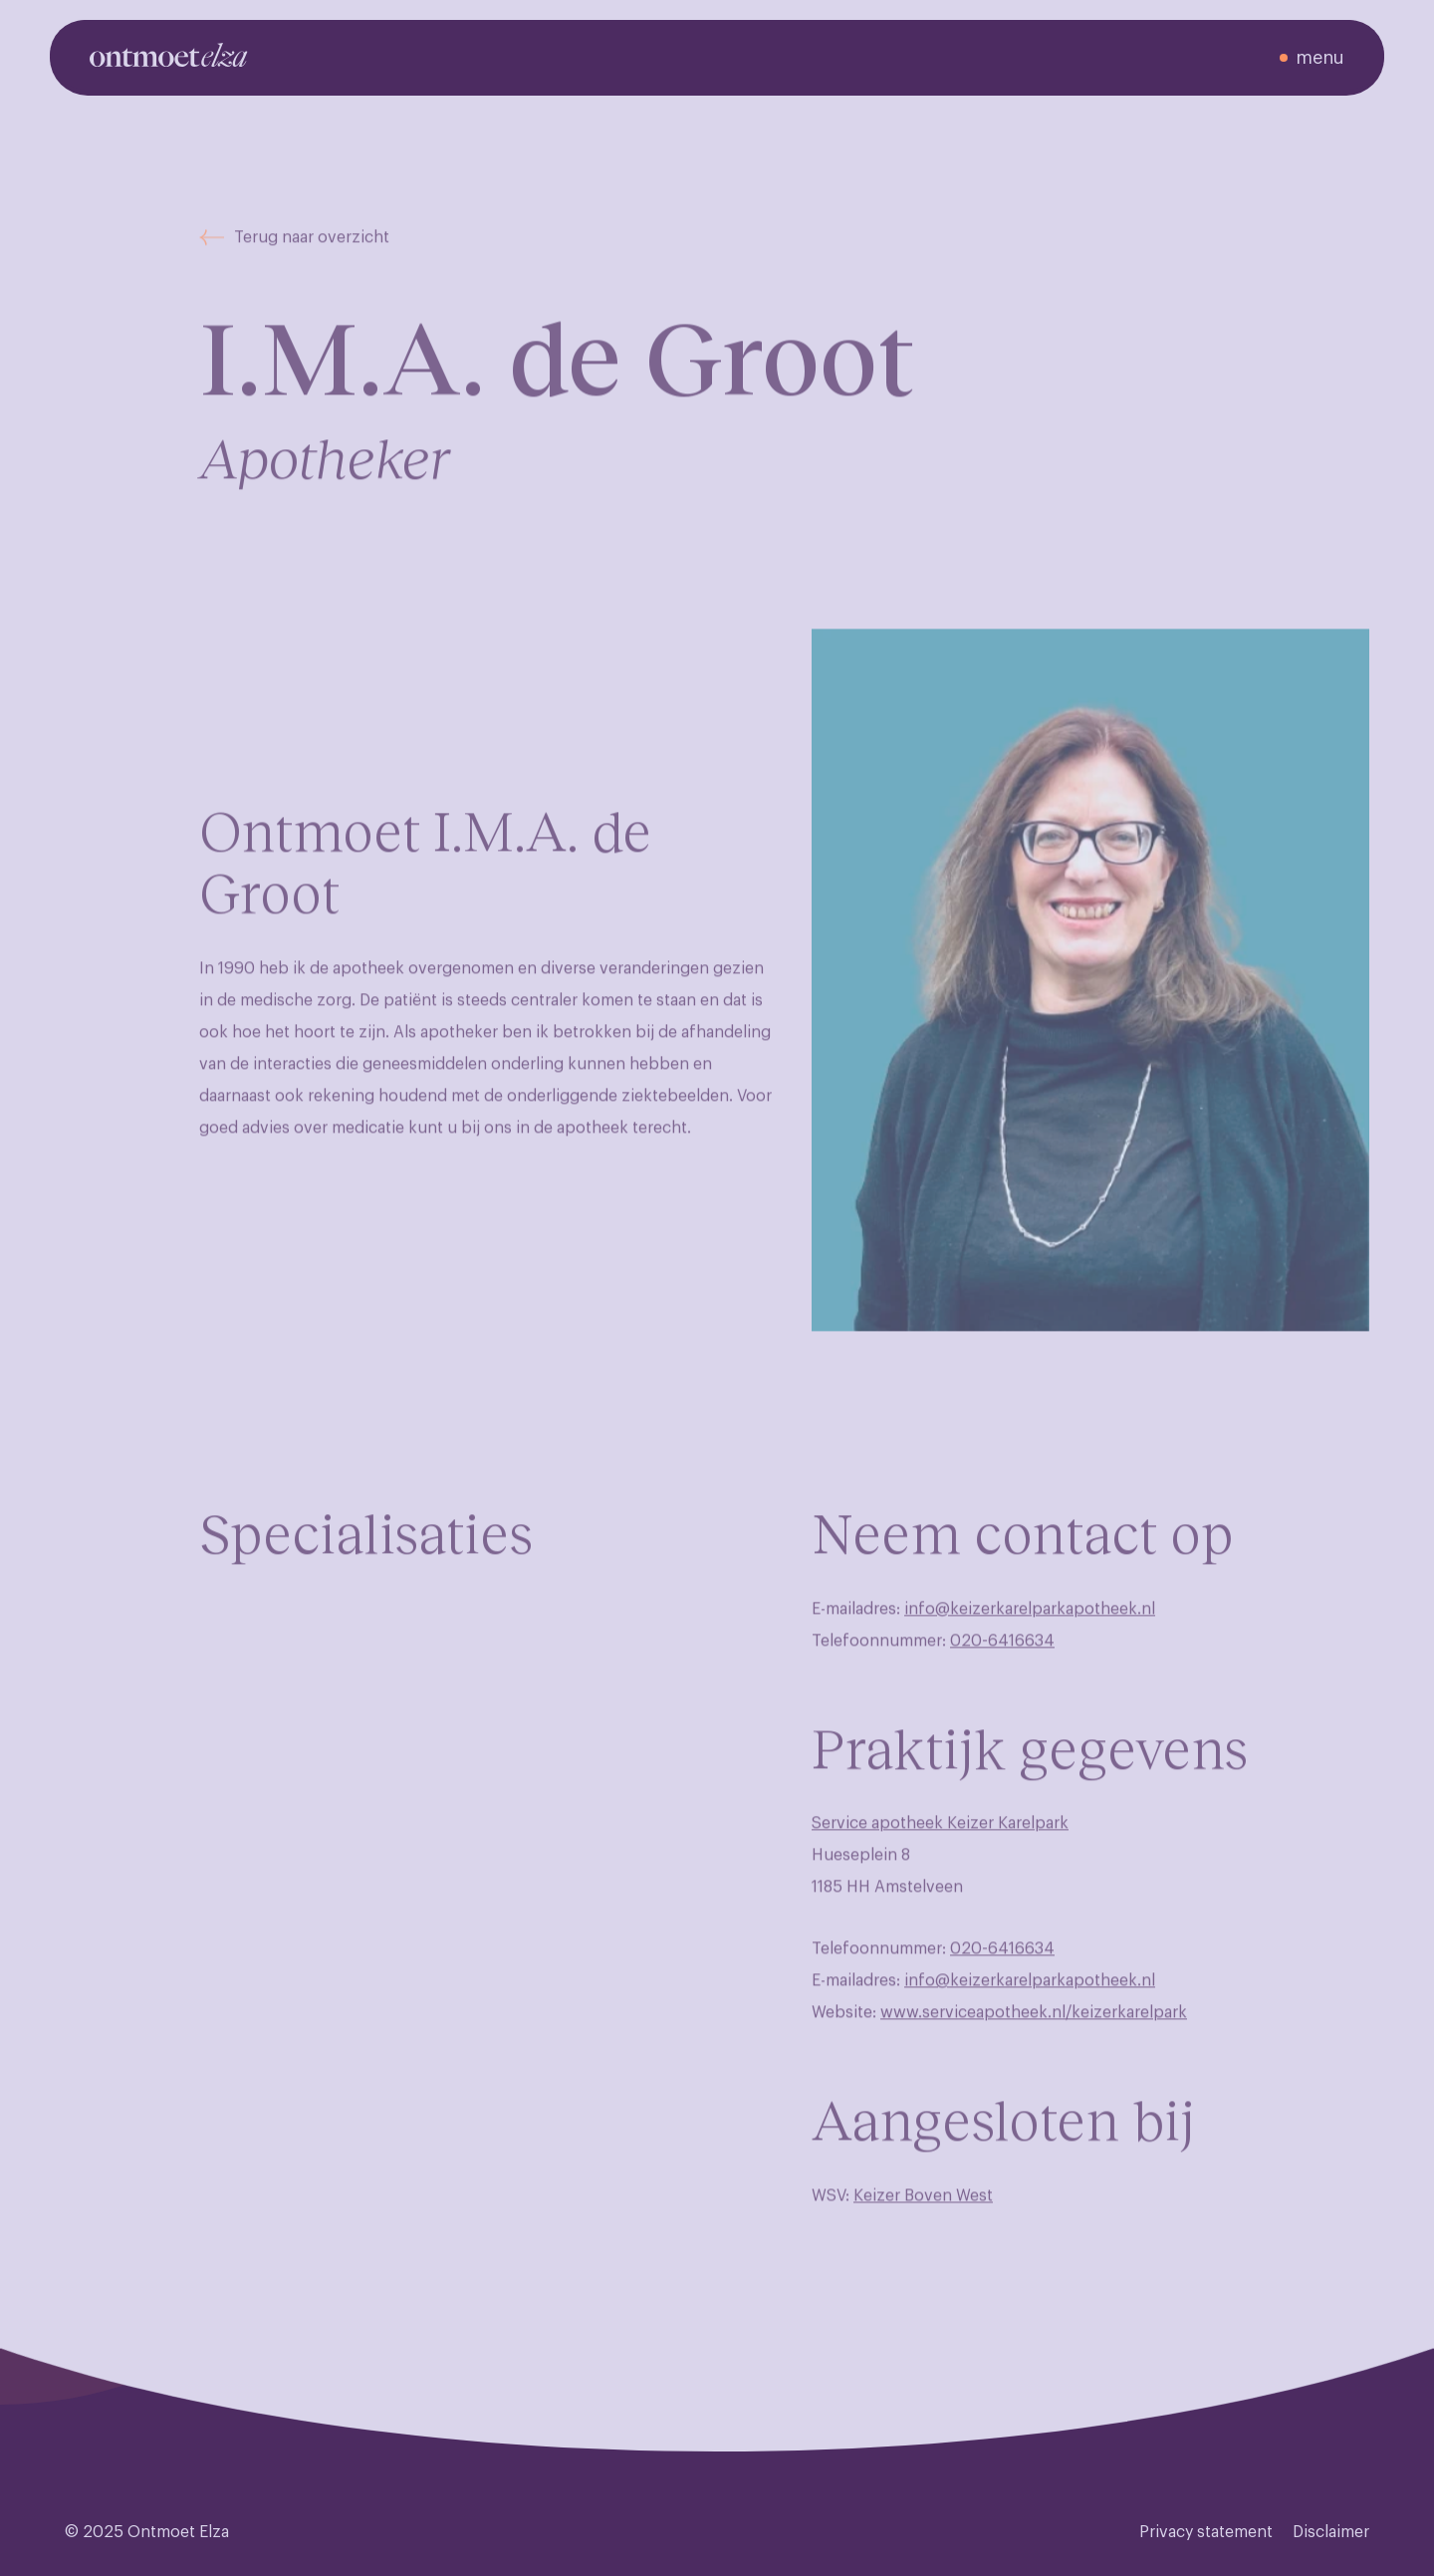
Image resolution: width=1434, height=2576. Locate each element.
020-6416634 (1002, 1655)
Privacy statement (1206, 2532)
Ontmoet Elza (178, 2532)
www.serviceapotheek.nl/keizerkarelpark (1033, 2027)
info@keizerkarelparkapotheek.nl (1029, 1623)
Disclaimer (1331, 2532)
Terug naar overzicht (294, 252)
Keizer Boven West (923, 2209)
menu (1320, 58)
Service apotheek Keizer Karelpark (940, 1838)
